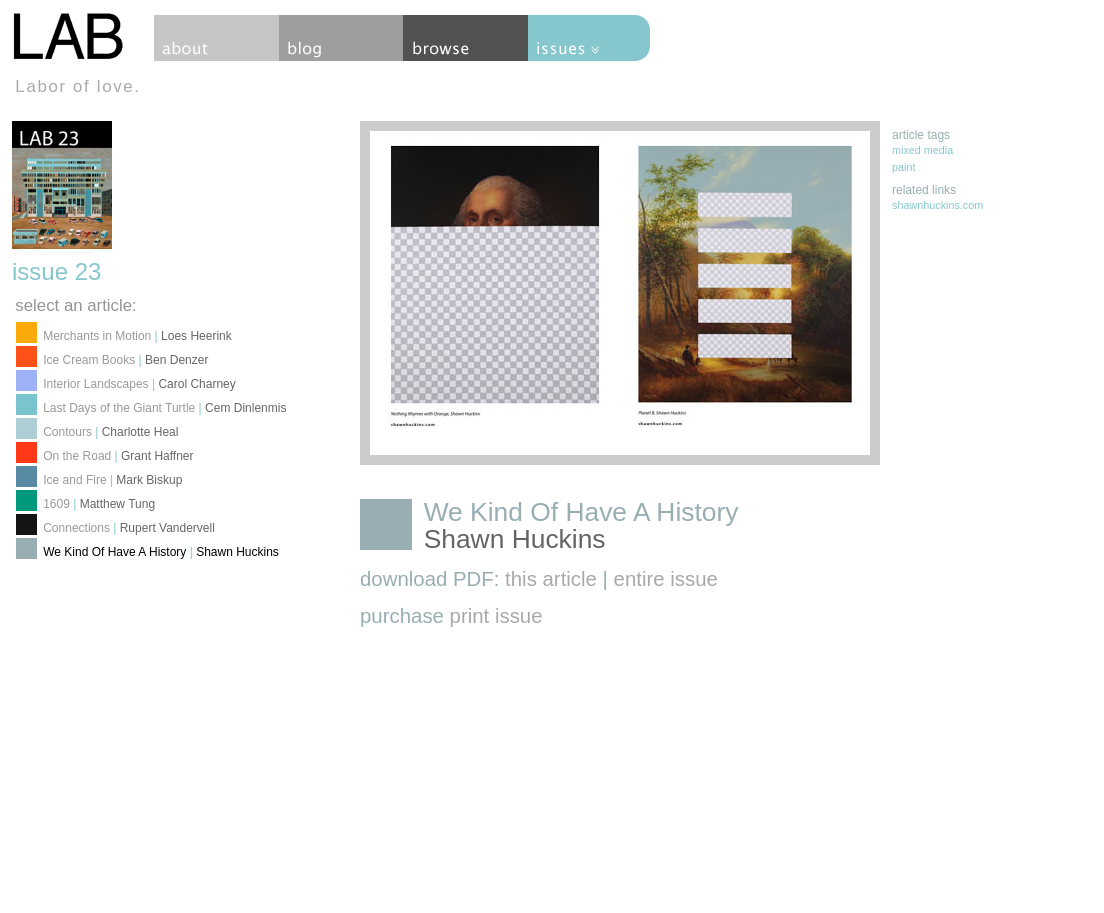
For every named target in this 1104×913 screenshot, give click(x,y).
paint (903, 167)
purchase (451, 616)
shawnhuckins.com (937, 205)
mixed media (922, 150)
